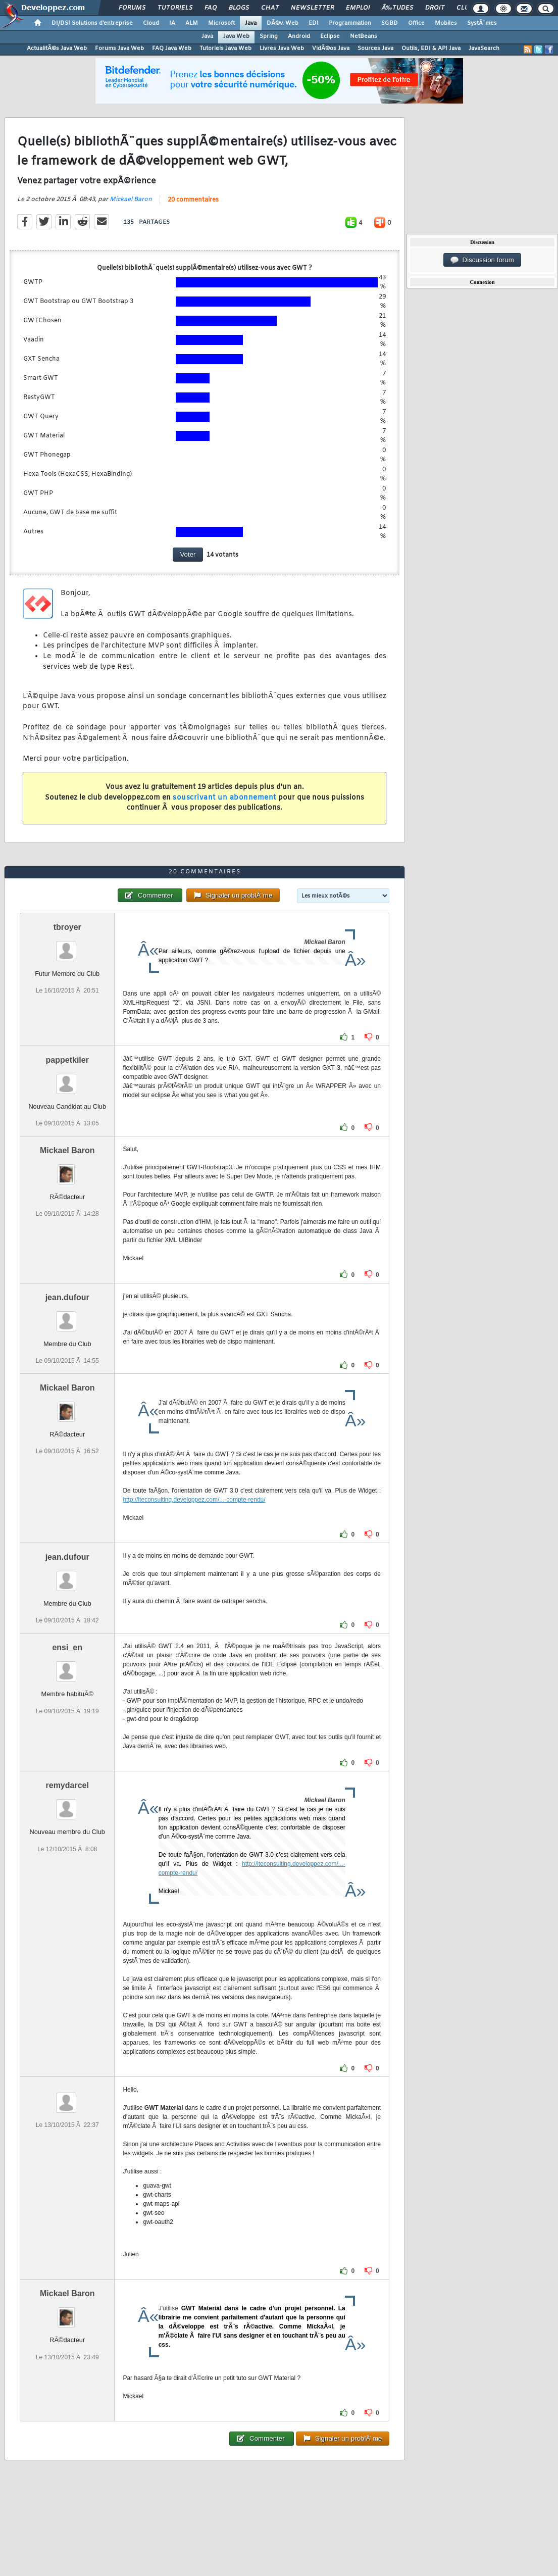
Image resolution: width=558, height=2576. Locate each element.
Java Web (236, 36)
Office (416, 23)
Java (251, 23)
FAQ (211, 8)
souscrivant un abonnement (224, 798)
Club (464, 8)
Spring (269, 36)
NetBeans (363, 36)
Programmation (350, 23)
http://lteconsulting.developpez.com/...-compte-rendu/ (194, 1499)
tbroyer (67, 927)
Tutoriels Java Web (225, 48)
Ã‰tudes (397, 8)
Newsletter (312, 8)
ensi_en (67, 1647)
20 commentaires (193, 200)
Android (299, 36)
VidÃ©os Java (330, 48)
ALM (191, 23)
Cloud (151, 23)
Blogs (239, 8)
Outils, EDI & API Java (431, 48)
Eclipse (330, 36)
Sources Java (375, 48)
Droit (434, 8)
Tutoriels (175, 8)
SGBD (389, 23)
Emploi (358, 8)
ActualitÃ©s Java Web (57, 48)
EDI (314, 23)
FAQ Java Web (171, 48)
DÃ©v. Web (282, 23)
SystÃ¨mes (482, 23)
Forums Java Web (119, 48)
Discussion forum (482, 260)
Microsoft (221, 23)
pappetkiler (67, 1060)
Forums (132, 8)
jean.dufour (67, 1297)
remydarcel (67, 1785)
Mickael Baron (131, 199)
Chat (270, 8)
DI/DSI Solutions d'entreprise (92, 23)
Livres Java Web (282, 48)
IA (172, 23)
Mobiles (446, 23)
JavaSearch (484, 48)
